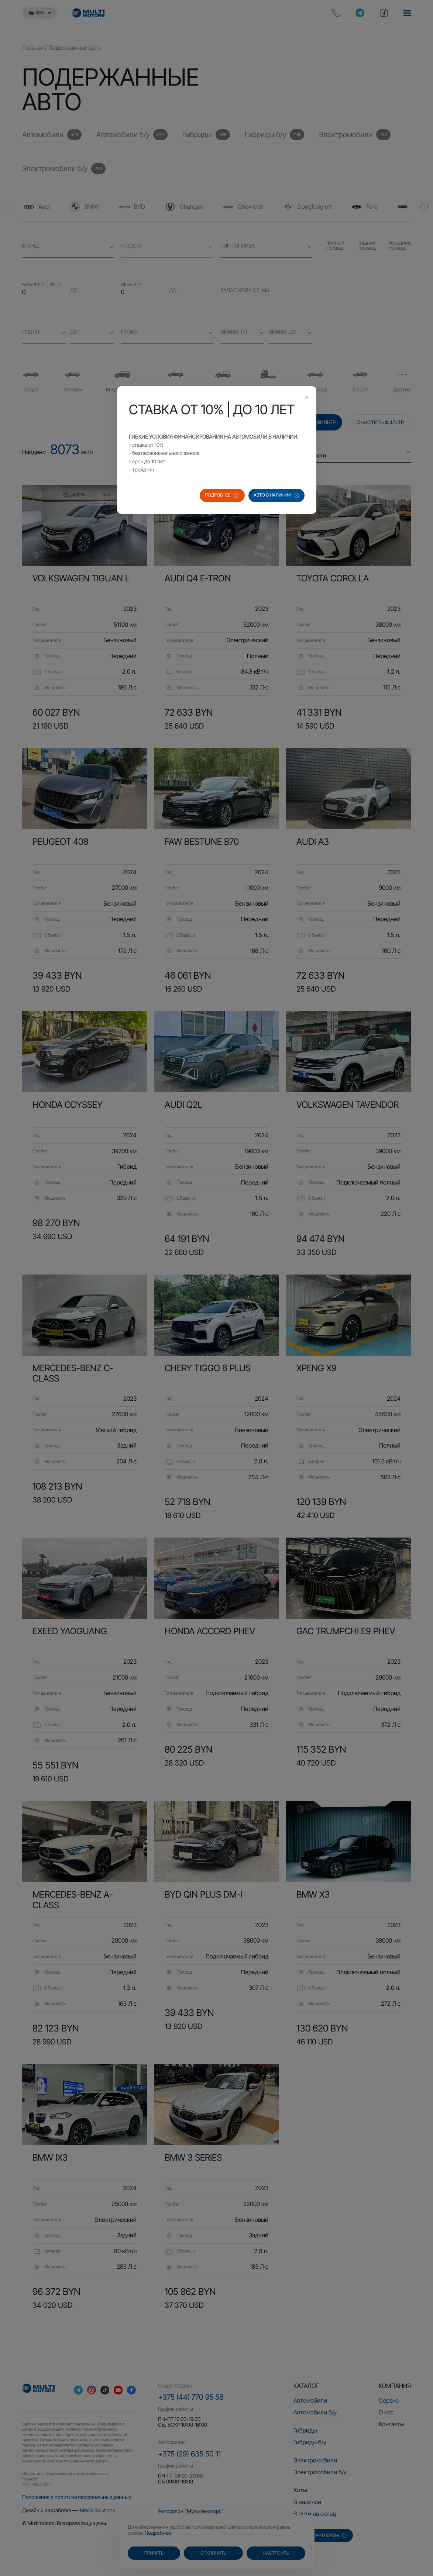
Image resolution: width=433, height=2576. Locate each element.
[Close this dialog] (306, 398)
